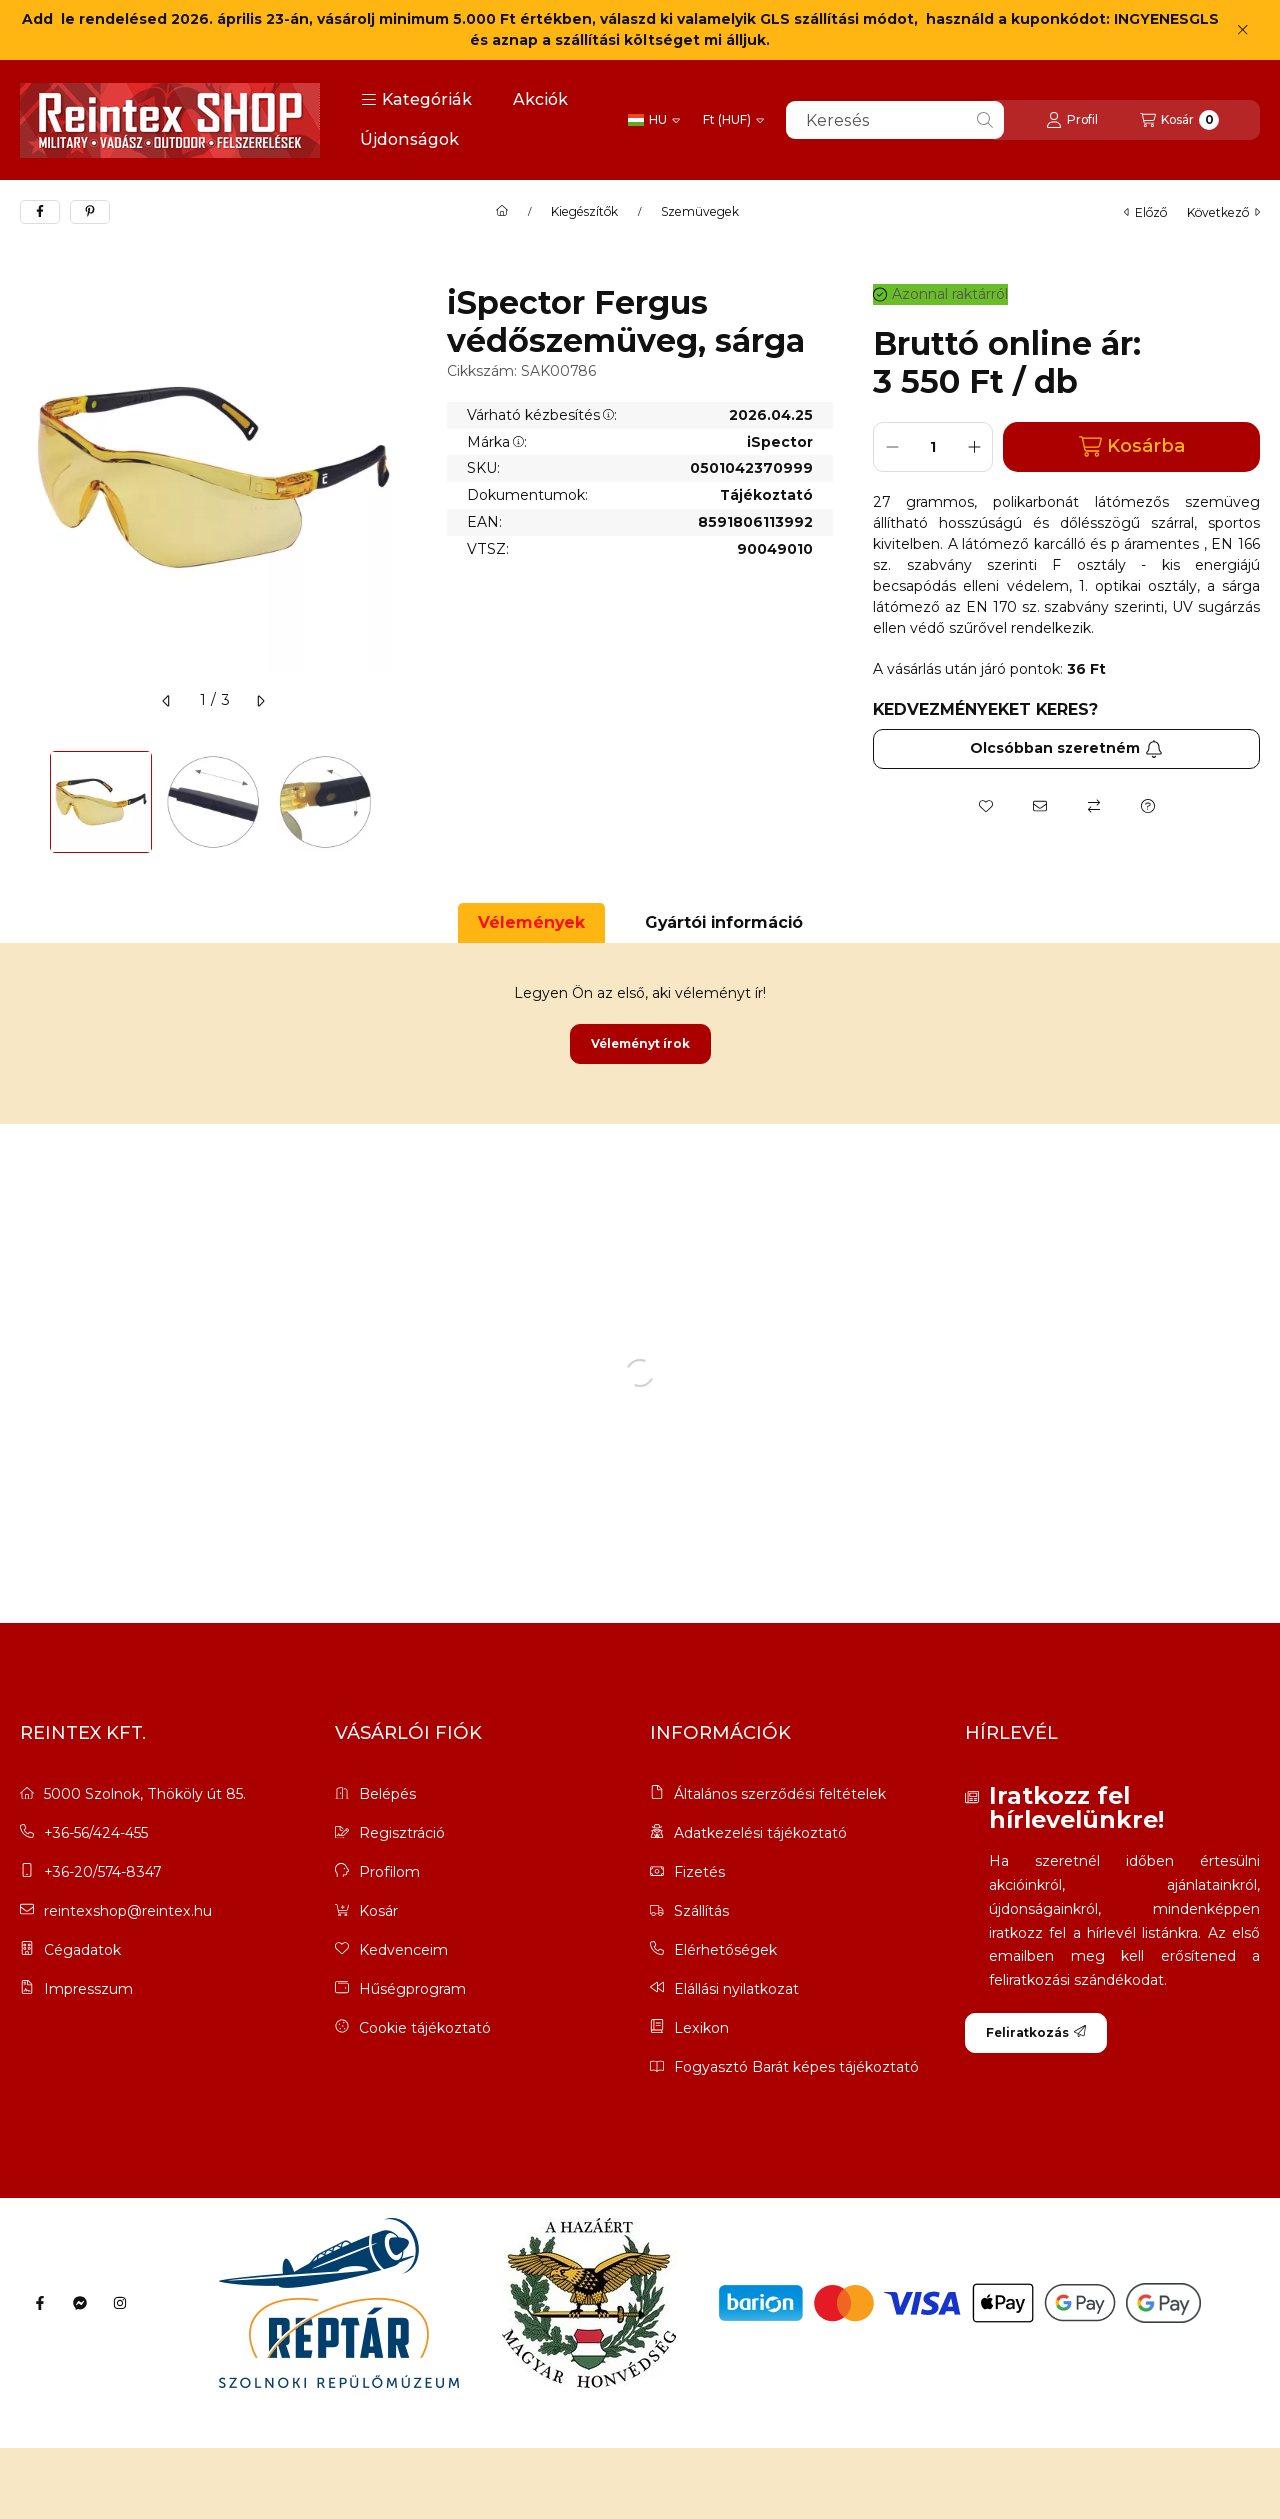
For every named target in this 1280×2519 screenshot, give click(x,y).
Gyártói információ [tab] (724, 922)
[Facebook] (40, 2303)
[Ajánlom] (1040, 806)
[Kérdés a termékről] (1148, 806)
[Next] (397, 802)
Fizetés (699, 1872)
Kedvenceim (403, 1950)
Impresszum (88, 1989)
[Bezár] (1242, 30)
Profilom (389, 1872)
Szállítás (701, 1911)
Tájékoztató (766, 495)
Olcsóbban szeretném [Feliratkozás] (1066, 748)
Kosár (378, 1911)
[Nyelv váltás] (654, 120)
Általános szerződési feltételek (780, 1794)
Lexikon (701, 2028)
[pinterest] (90, 212)
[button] (416, 100)
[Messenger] (80, 2303)
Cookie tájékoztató (425, 2028)
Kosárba (1132, 446)
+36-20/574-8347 (102, 1872)
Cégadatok (82, 1950)
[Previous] (30, 802)
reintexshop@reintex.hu (128, 1911)
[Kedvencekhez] (986, 806)
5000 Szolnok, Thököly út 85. (145, 1794)
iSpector (780, 442)
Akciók (540, 99)
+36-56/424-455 (96, 1833)
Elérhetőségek (725, 1950)
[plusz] (974, 447)
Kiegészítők (584, 212)
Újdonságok (409, 139)
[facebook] (40, 212)
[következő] (260, 701)
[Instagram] (120, 2303)
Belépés (387, 1794)
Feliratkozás (1036, 2032)
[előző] (167, 701)
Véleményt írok (640, 1043)
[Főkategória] (502, 212)
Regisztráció (402, 1833)
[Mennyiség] (933, 447)
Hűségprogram (412, 1989)
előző (1145, 212)
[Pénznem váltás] (733, 120)
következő (1223, 212)
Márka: (497, 442)
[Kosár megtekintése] (1179, 120)
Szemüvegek (700, 212)
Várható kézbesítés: (542, 415)
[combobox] (895, 120)
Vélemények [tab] (531, 922)
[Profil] (1072, 120)
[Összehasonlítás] (1094, 806)
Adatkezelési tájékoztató (760, 1833)
